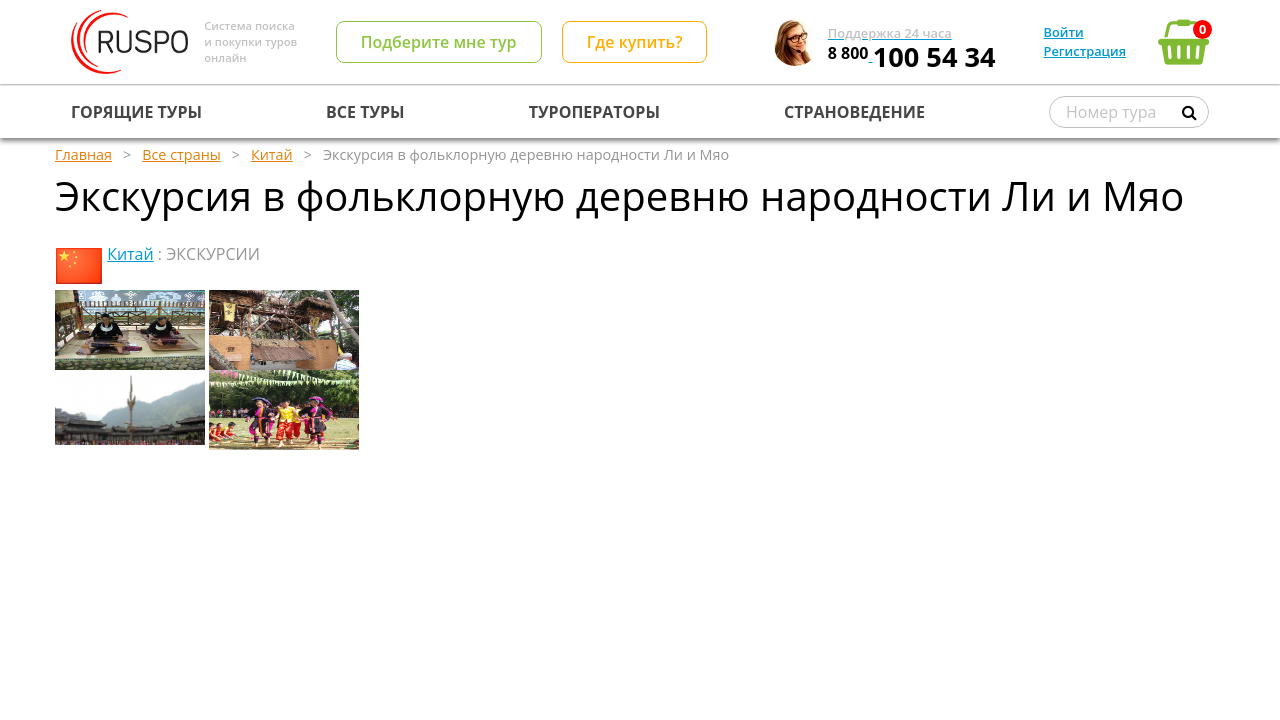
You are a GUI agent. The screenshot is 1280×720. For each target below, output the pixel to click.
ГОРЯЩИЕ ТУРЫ (136, 112)
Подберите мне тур (439, 42)
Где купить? (635, 42)
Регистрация (1085, 51)
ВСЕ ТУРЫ (365, 112)
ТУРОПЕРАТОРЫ (594, 112)
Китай (130, 254)
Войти (1064, 32)
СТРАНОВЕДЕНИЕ (854, 112)
